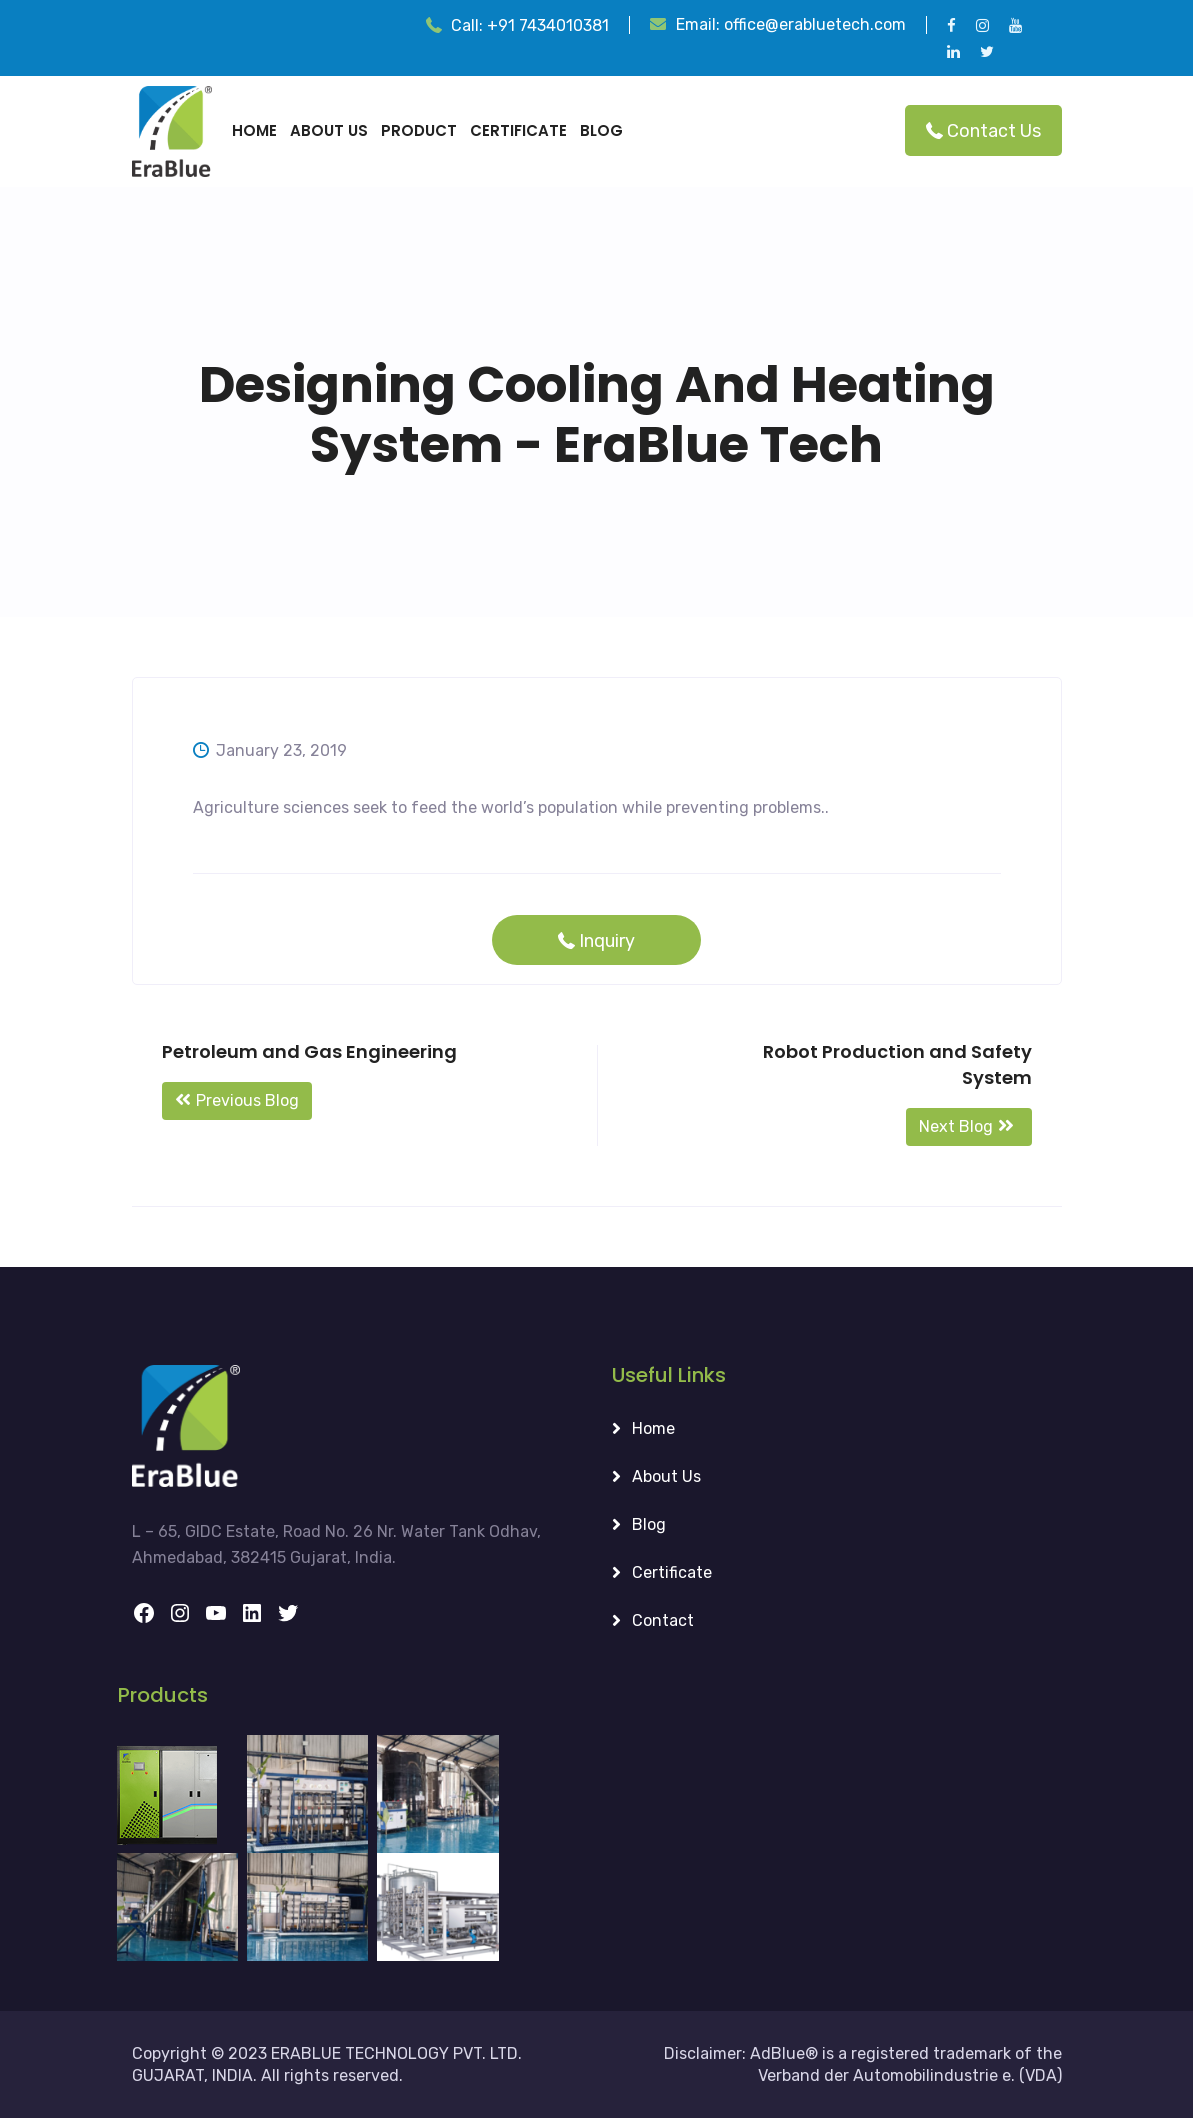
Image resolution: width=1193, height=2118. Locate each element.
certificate (518, 130)
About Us (329, 130)
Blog (601, 130)
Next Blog (969, 1126)
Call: (530, 25)
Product (419, 130)
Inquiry (589, 941)
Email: (791, 24)
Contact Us (976, 131)
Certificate (672, 1572)
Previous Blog (237, 1100)
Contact (663, 1620)
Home (254, 130)
